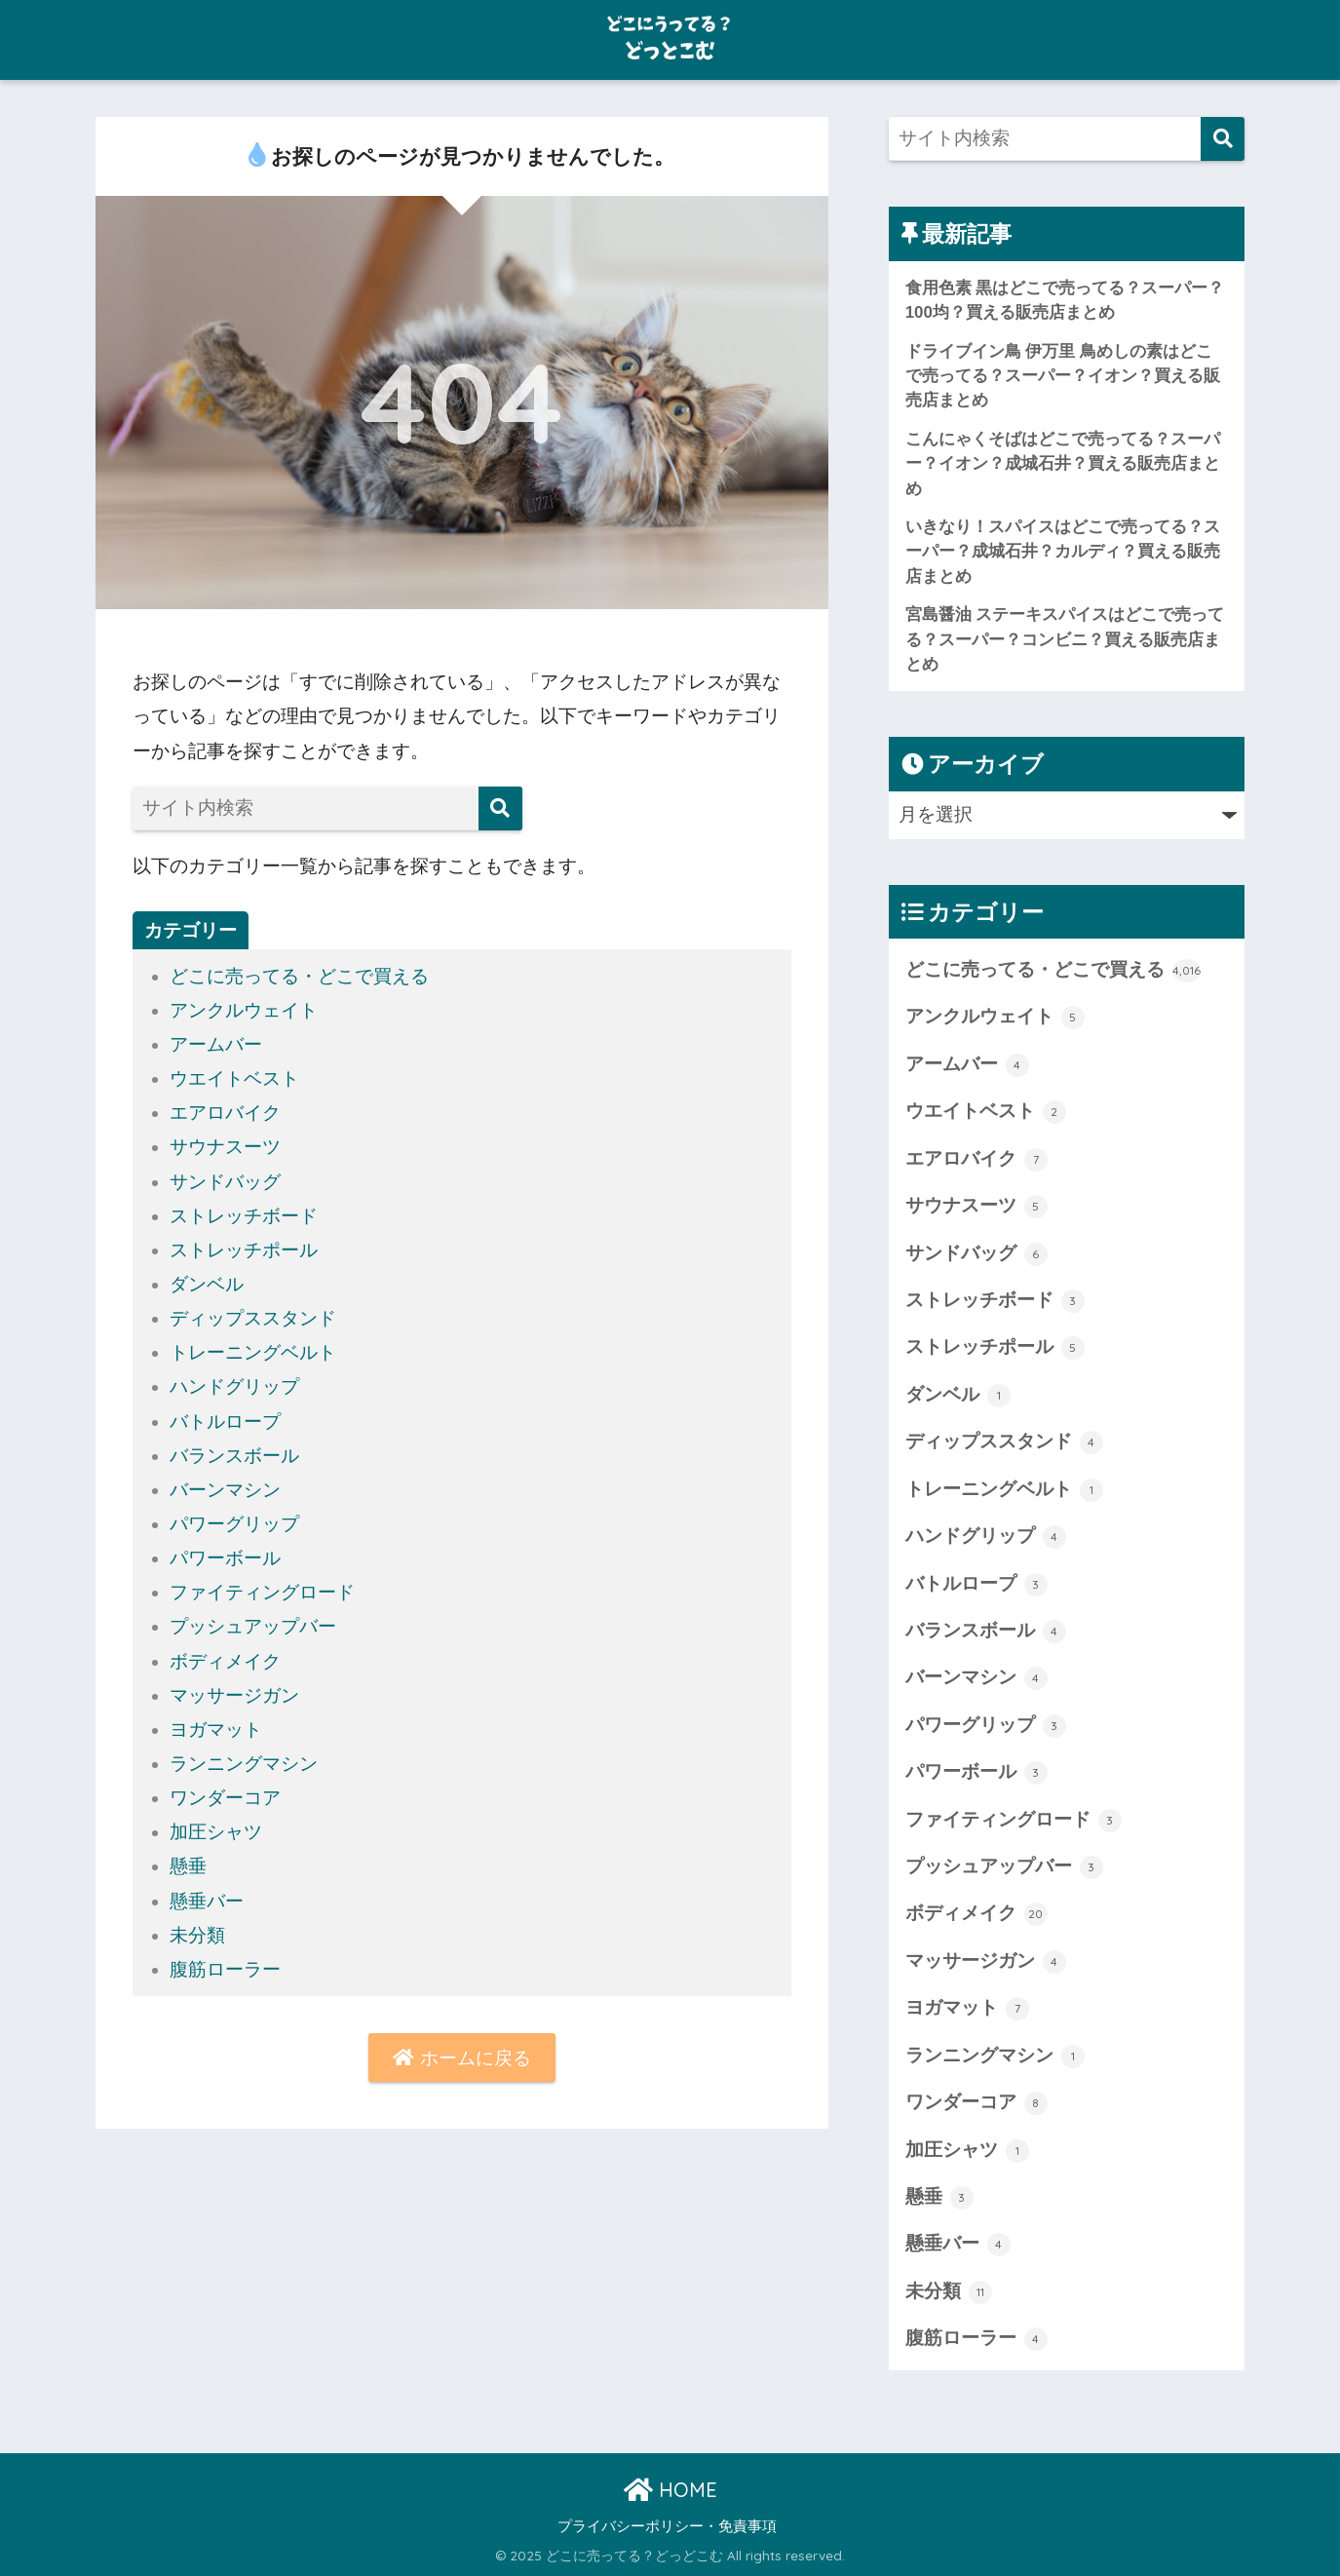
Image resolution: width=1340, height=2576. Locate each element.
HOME (670, 2490)
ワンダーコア (225, 1798)
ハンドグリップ (234, 1386)
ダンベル (207, 1284)
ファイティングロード (262, 1592)
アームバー (216, 1044)
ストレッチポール (244, 1250)
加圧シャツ (216, 1832)
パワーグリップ (234, 1524)
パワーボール (225, 1558)
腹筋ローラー (225, 1969)
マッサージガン (234, 1695)
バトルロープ (225, 1421)
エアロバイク (225, 1112)
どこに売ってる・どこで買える (299, 976)
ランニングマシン (244, 1763)
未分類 (197, 1935)
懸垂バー (207, 1901)
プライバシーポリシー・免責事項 (667, 2526)
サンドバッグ (225, 1182)
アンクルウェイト (244, 1010)
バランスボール (234, 1455)
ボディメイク (225, 1661)
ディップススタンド (253, 1318)
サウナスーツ (225, 1146)
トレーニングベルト (253, 1352)
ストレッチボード (244, 1216)
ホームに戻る (461, 2058)
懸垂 (188, 1866)
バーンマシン (225, 1490)
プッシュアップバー (253, 1626)
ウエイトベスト (234, 1078)
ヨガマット (216, 1729)
